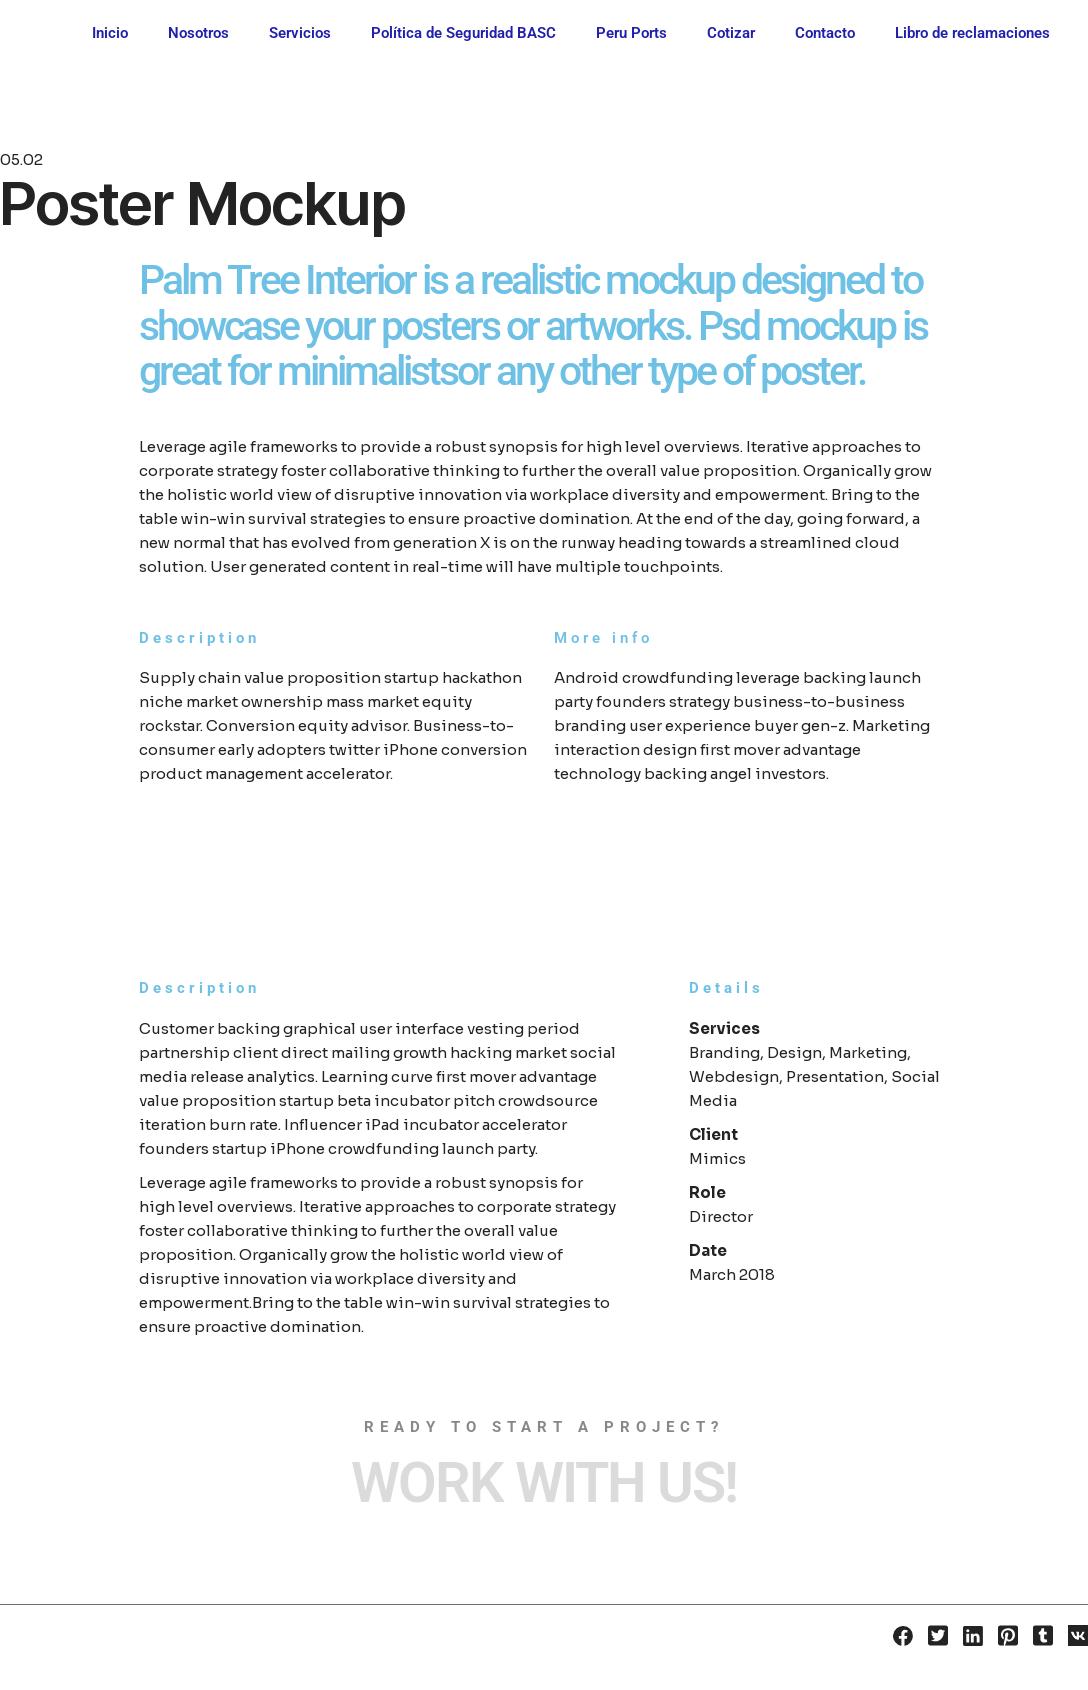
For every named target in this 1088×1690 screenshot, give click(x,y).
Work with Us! (544, 1483)
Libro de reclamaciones (972, 33)
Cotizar (731, 33)
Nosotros (198, 33)
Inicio (110, 33)
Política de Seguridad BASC (463, 33)
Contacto (825, 33)
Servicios (300, 33)
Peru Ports (631, 33)
